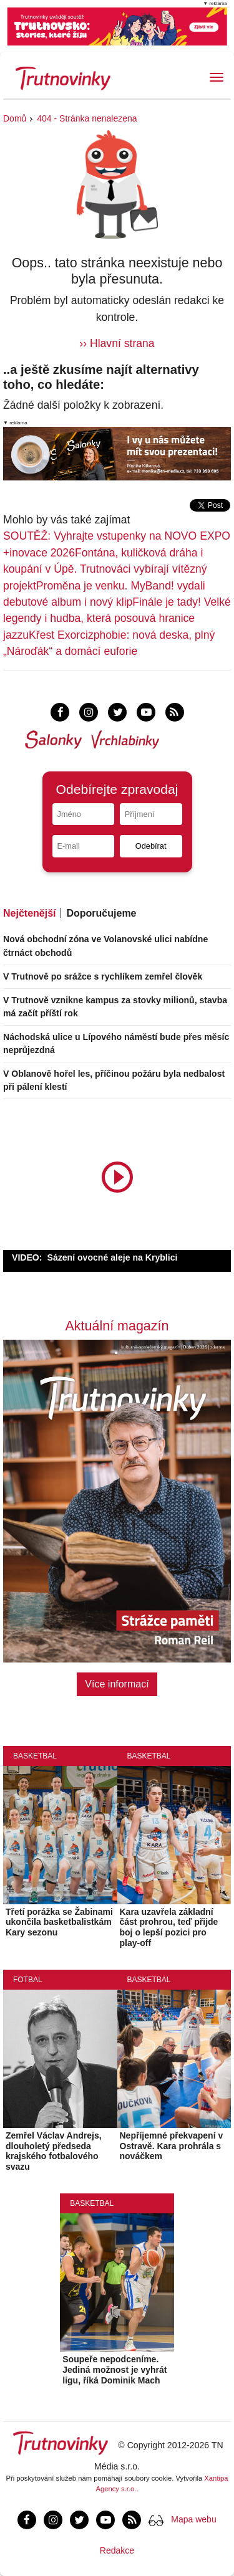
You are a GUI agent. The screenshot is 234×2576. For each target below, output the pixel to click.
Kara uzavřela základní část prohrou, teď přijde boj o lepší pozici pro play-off (169, 1927)
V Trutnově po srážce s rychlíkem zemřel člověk (102, 976)
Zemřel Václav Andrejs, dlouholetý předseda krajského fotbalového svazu (54, 2151)
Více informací (117, 1684)
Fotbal (27, 1979)
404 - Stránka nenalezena (87, 118)
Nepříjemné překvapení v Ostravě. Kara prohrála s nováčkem (171, 2146)
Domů (14, 118)
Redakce (117, 2550)
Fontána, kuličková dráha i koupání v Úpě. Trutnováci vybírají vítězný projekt (105, 569)
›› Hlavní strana (116, 343)
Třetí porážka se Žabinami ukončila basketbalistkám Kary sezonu (59, 1922)
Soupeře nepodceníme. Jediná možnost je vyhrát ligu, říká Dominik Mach (114, 2369)
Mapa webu (193, 2519)
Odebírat (151, 846)
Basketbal (35, 1756)
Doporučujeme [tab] (101, 913)
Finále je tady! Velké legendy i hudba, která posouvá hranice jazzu (117, 618)
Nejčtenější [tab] (29, 913)
